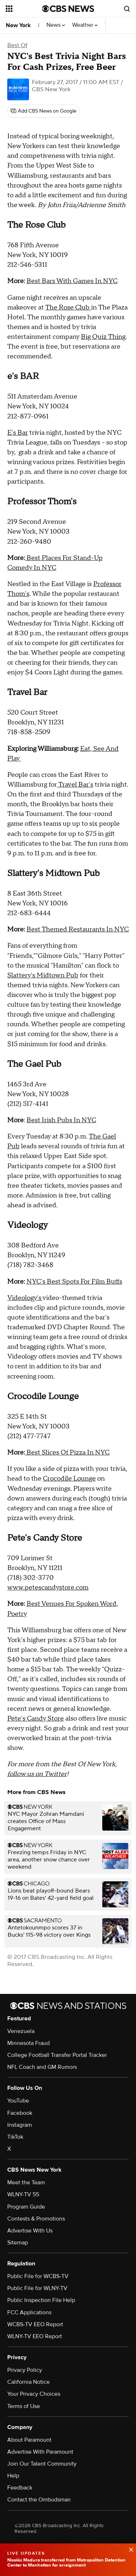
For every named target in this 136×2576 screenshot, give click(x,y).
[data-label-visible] (128, 2548)
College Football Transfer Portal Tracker (57, 2055)
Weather (85, 25)
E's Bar (17, 433)
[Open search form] (127, 8)
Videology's (24, 1298)
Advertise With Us (30, 2231)
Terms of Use (23, 2406)
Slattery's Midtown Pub (42, 975)
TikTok (15, 2137)
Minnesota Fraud (28, 2043)
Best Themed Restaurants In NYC (77, 929)
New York (18, 25)
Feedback (19, 2488)
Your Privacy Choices (33, 2394)
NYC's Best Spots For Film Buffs (74, 1282)
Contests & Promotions (36, 2219)
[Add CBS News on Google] (43, 111)
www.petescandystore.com (47, 1587)
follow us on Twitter (37, 1774)
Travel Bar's (75, 784)
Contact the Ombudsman (39, 2500)
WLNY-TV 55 (23, 2194)
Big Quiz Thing (103, 337)
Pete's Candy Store (35, 1718)
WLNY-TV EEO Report (34, 2336)
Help (13, 2476)
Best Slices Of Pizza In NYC (67, 1452)
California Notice (28, 2382)
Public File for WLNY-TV (37, 2288)
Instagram (19, 2125)
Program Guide (26, 2207)
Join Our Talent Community (42, 2464)
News (55, 25)
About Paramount (29, 2440)
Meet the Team (26, 2182)
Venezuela (20, 2031)
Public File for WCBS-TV (38, 2276)
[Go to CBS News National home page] (68, 8)
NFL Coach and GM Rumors (42, 2067)
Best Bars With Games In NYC (72, 281)
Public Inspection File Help (41, 2300)
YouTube (18, 2101)
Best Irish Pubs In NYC (61, 1120)
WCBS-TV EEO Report (35, 2324)
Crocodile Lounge (69, 1478)
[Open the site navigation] (24, 8)
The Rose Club (68, 307)
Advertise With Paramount (40, 2452)
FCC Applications (29, 2312)
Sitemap (17, 2242)
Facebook (19, 2113)
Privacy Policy (24, 2370)
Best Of (17, 45)
